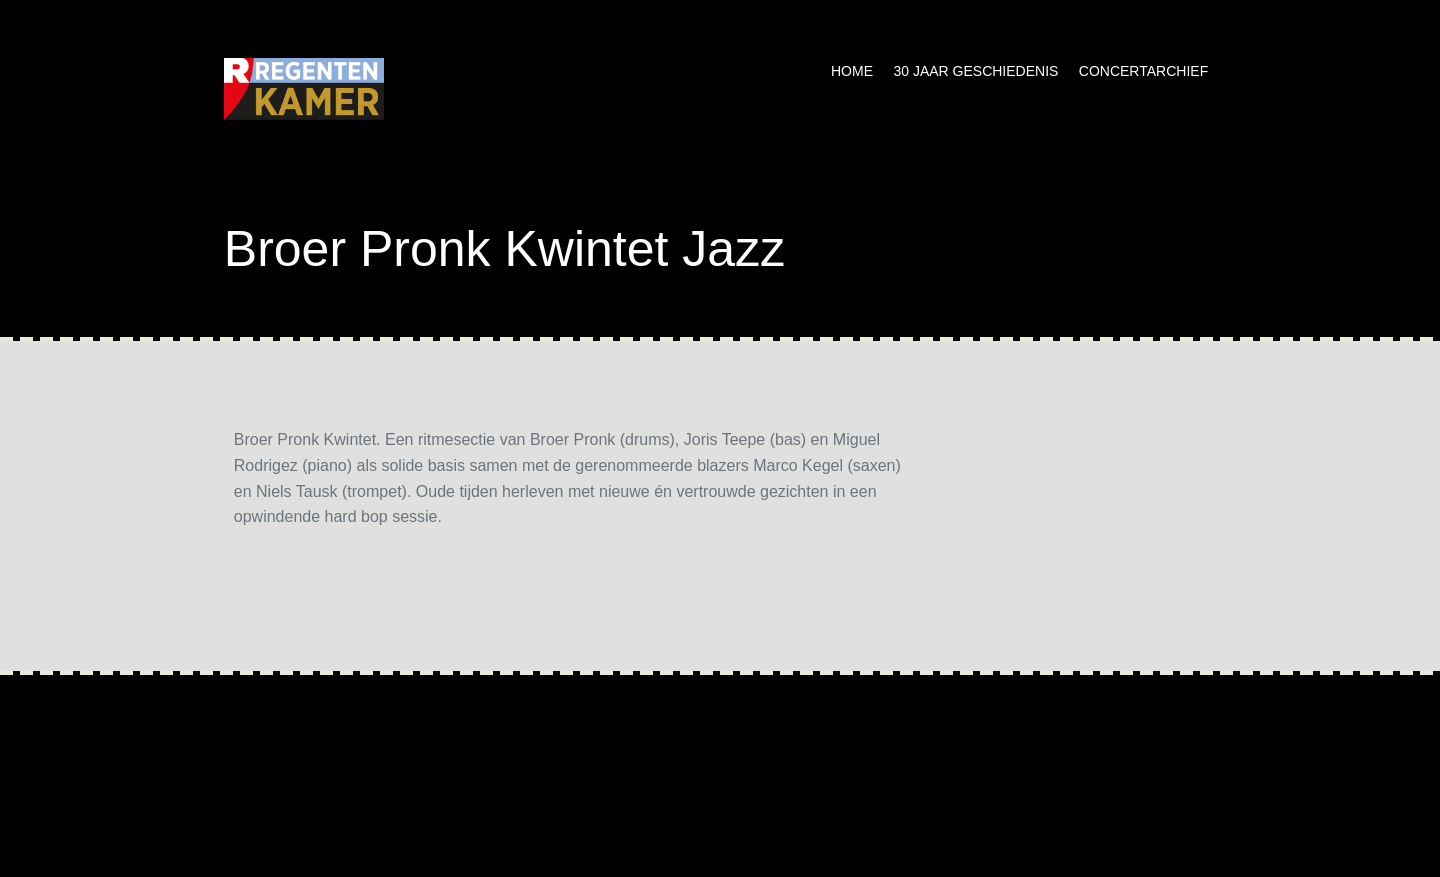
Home (852, 71)
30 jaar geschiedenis (975, 71)
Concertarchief (1143, 71)
